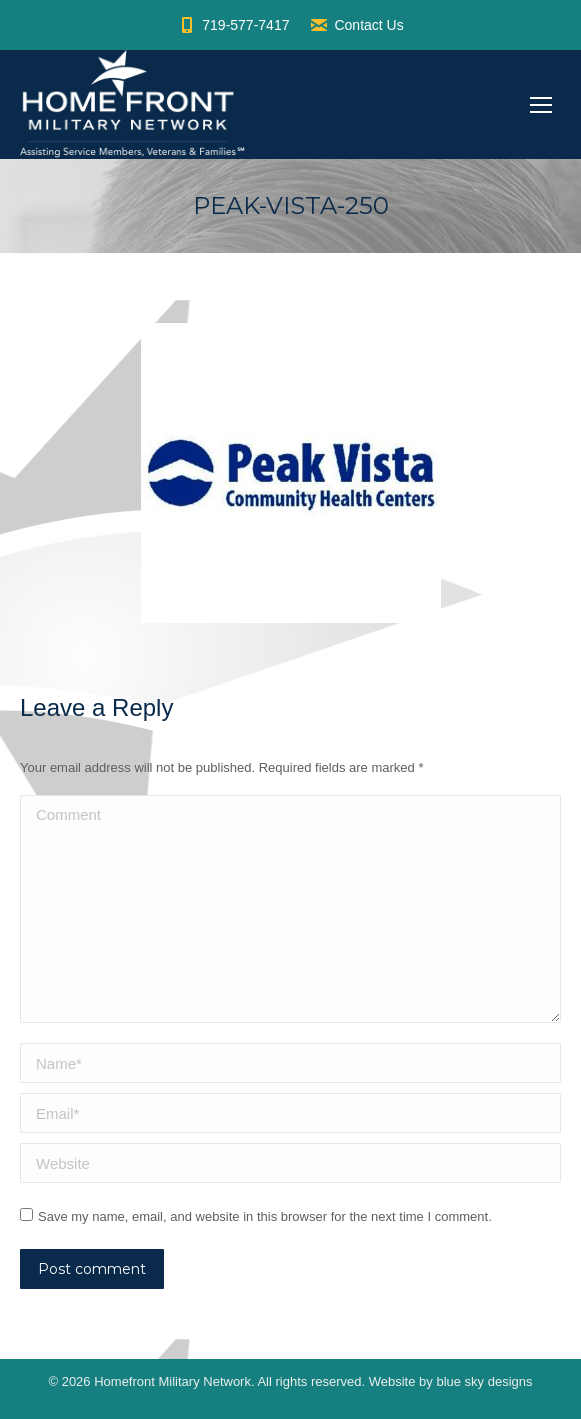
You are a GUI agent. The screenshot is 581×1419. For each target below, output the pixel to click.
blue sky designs (484, 1381)
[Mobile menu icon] (541, 105)
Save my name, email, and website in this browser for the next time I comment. (265, 1216)
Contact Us (356, 25)
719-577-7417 (233, 25)
